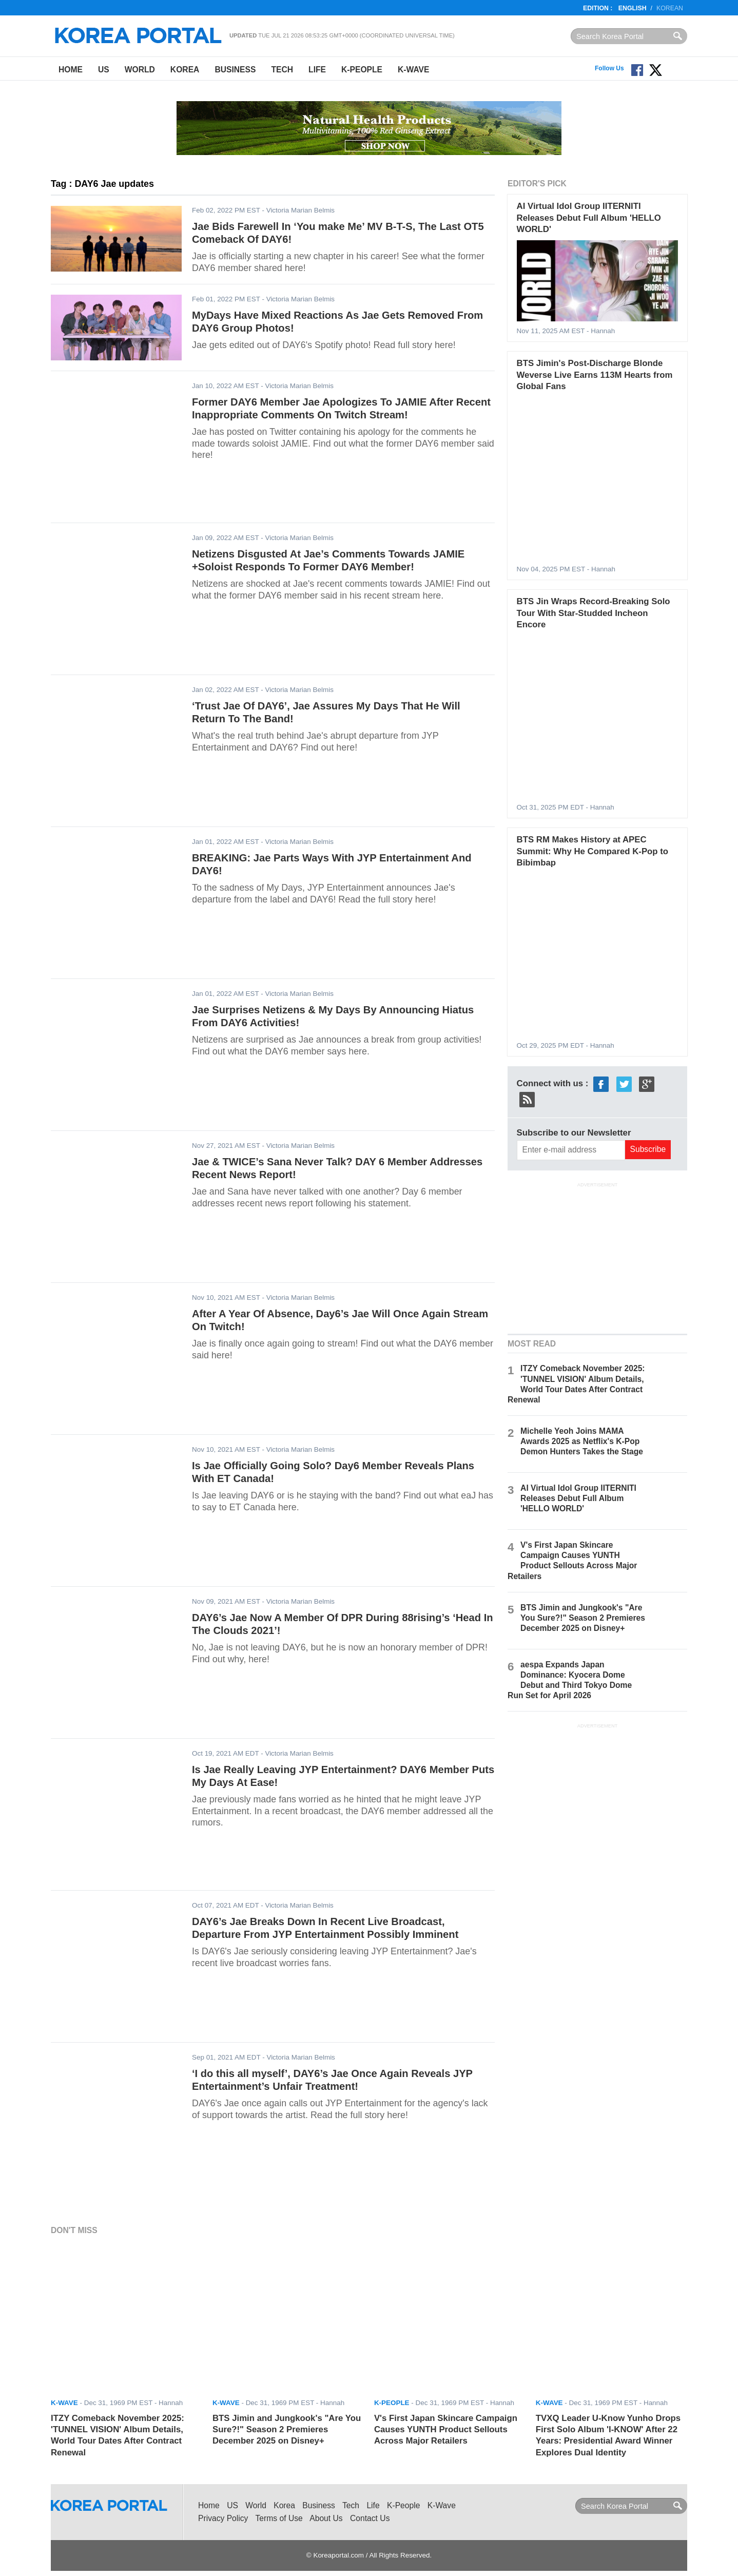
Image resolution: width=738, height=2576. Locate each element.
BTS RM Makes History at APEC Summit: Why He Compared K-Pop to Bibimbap (593, 851)
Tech (282, 69)
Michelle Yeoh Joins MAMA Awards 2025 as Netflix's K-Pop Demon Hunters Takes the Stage (581, 1441)
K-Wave (413, 69)
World (140, 69)
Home (71, 69)
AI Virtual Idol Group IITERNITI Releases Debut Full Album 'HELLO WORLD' (589, 217)
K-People (361, 69)
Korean (669, 8)
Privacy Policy (223, 2518)
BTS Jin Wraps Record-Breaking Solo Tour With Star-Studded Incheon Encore (593, 613)
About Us (325, 2518)
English (632, 8)
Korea (185, 69)
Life (317, 69)
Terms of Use (279, 2518)
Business (235, 69)
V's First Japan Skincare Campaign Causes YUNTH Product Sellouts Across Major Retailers (445, 2429)
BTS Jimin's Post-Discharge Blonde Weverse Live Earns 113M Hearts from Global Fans (595, 374)
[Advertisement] (597, 1257)
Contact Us (370, 2518)
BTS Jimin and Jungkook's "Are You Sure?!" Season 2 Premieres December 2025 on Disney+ (582, 1617)
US (103, 69)
